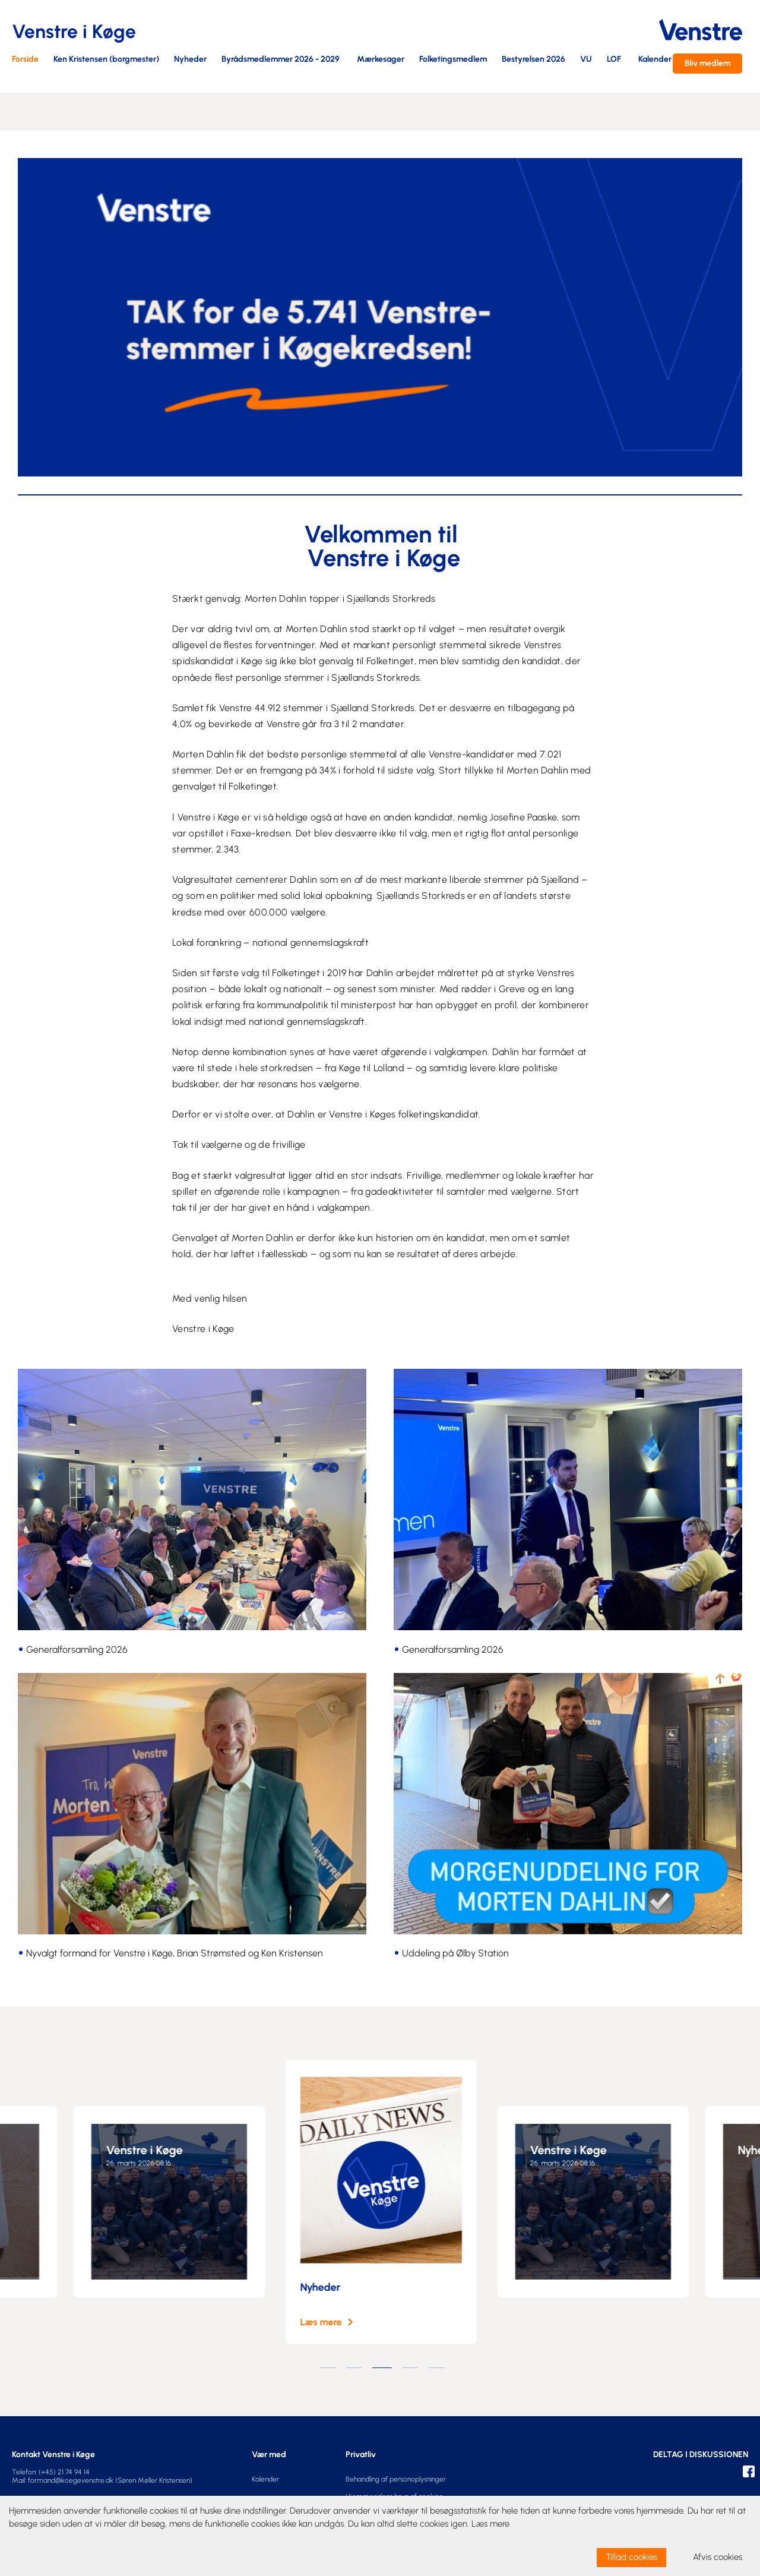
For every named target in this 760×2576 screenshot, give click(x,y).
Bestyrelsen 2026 (533, 59)
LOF (614, 59)
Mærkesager (380, 59)
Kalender (655, 59)
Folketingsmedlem (453, 59)
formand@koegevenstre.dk (70, 2480)
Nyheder (190, 59)
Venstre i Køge (150, 2150)
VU (586, 59)
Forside (25, 59)
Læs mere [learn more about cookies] (490, 2523)
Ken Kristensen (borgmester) (106, 59)
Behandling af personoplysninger (396, 2479)
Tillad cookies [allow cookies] (631, 2557)
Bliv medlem (707, 63)
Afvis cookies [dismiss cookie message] (717, 2557)
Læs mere (326, 2322)
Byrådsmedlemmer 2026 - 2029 (280, 59)
